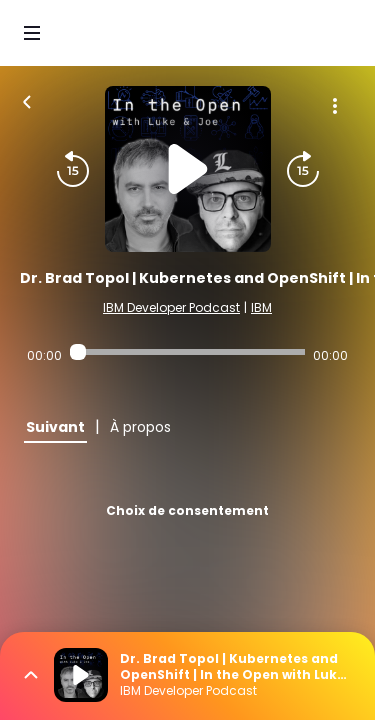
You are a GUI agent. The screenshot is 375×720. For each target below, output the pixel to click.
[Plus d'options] (335, 106)
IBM (261, 307)
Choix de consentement (187, 510)
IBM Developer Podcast (171, 307)
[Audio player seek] (187, 352)
